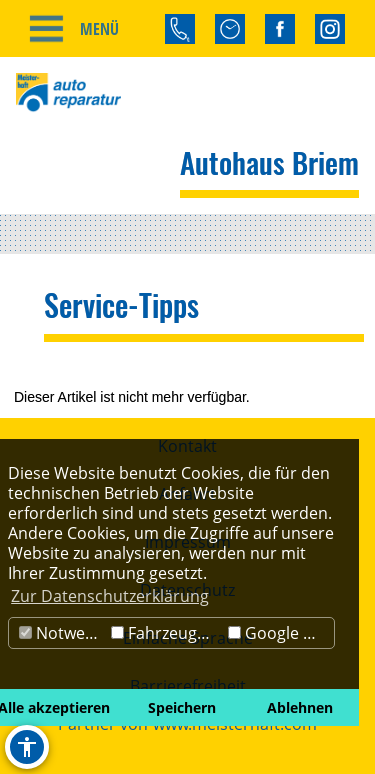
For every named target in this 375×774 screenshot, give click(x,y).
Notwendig (62, 633)
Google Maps (281, 633)
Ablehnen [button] (300, 707)
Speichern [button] (182, 707)
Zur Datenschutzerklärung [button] (110, 596)
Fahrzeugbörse (167, 633)
